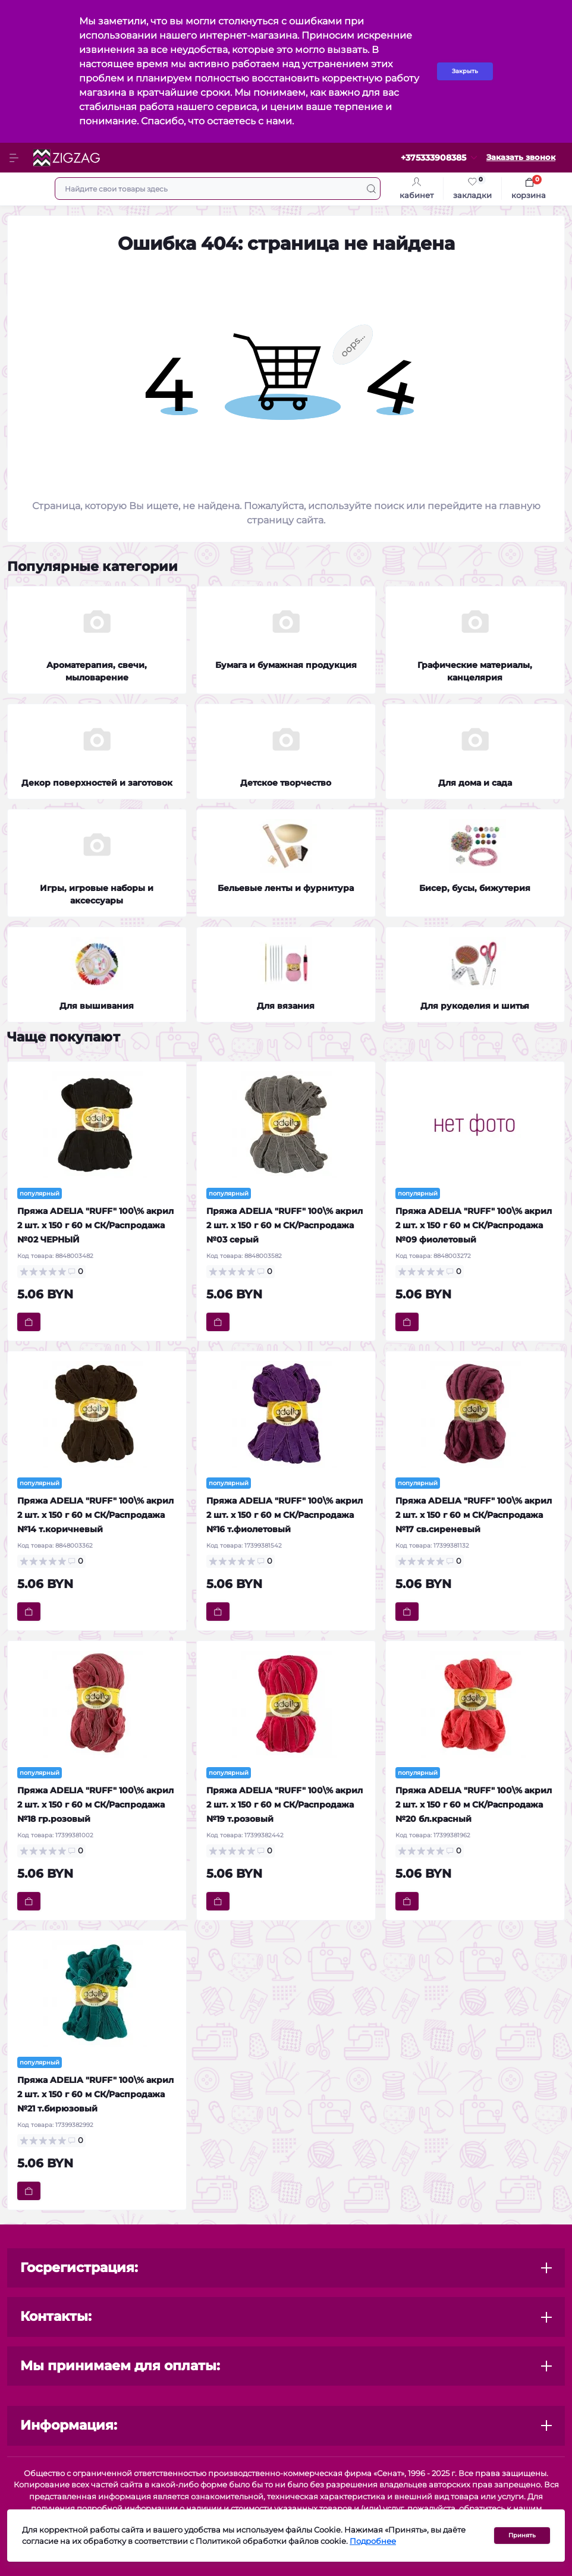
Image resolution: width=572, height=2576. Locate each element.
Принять (522, 2535)
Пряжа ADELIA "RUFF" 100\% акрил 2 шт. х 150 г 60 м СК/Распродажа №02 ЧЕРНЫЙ (95, 1225)
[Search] (371, 188)
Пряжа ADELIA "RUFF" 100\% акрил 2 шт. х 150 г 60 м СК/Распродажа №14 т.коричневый (95, 1515)
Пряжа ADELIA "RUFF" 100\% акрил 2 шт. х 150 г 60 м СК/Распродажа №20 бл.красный (473, 1804)
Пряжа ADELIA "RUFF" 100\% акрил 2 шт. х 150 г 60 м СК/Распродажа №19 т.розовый (284, 1804)
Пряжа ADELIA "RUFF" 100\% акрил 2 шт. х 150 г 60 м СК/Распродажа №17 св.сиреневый (473, 1515)
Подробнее (373, 2541)
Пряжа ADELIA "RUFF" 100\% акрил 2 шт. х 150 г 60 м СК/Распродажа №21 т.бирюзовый (95, 2094)
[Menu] (15, 158)
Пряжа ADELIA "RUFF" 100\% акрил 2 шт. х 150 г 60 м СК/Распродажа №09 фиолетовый (473, 1225)
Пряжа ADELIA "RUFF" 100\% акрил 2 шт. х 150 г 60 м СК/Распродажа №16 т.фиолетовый (284, 1515)
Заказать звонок (520, 157)
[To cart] (28, 1322)
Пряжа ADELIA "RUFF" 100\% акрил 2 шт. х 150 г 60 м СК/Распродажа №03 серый (284, 1225)
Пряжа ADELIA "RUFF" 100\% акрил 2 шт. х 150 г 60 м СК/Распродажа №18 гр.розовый (95, 1804)
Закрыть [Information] (465, 71)
